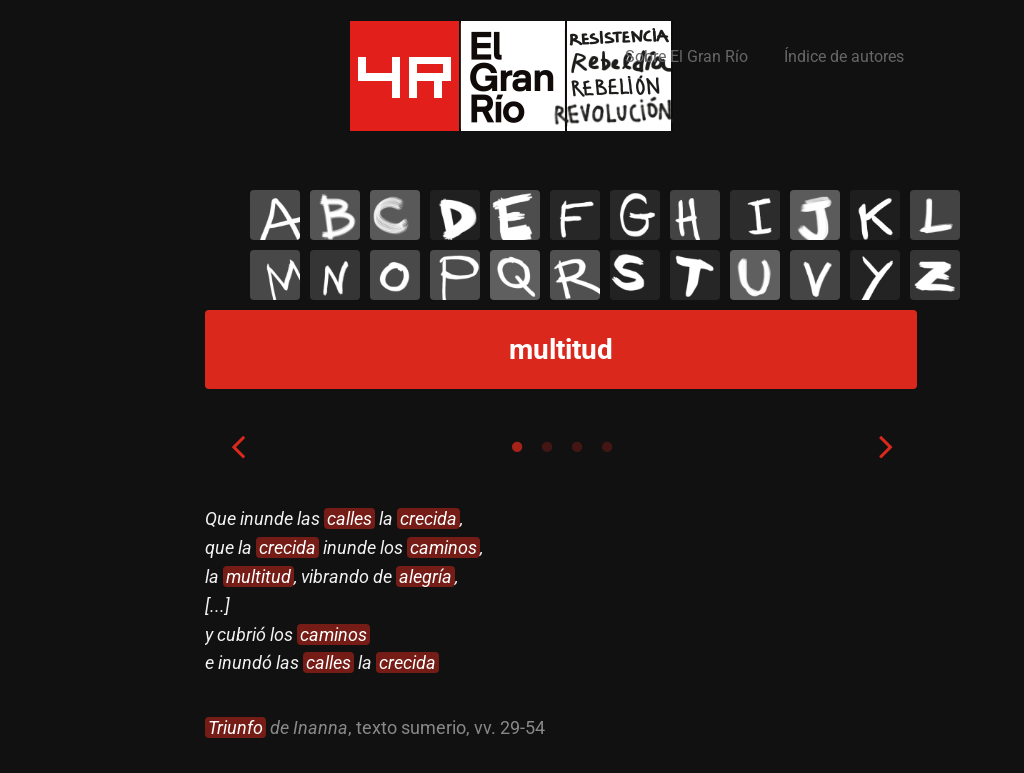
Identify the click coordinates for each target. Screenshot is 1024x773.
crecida (428, 518)
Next (886, 446)
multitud (258, 576)
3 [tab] (577, 447)
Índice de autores (844, 56)
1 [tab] (517, 447)
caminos (443, 547)
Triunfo (235, 727)
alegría (425, 576)
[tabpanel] (562, 624)
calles (349, 518)
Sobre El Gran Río (686, 56)
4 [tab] (607, 447)
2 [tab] (547, 447)
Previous (238, 446)
